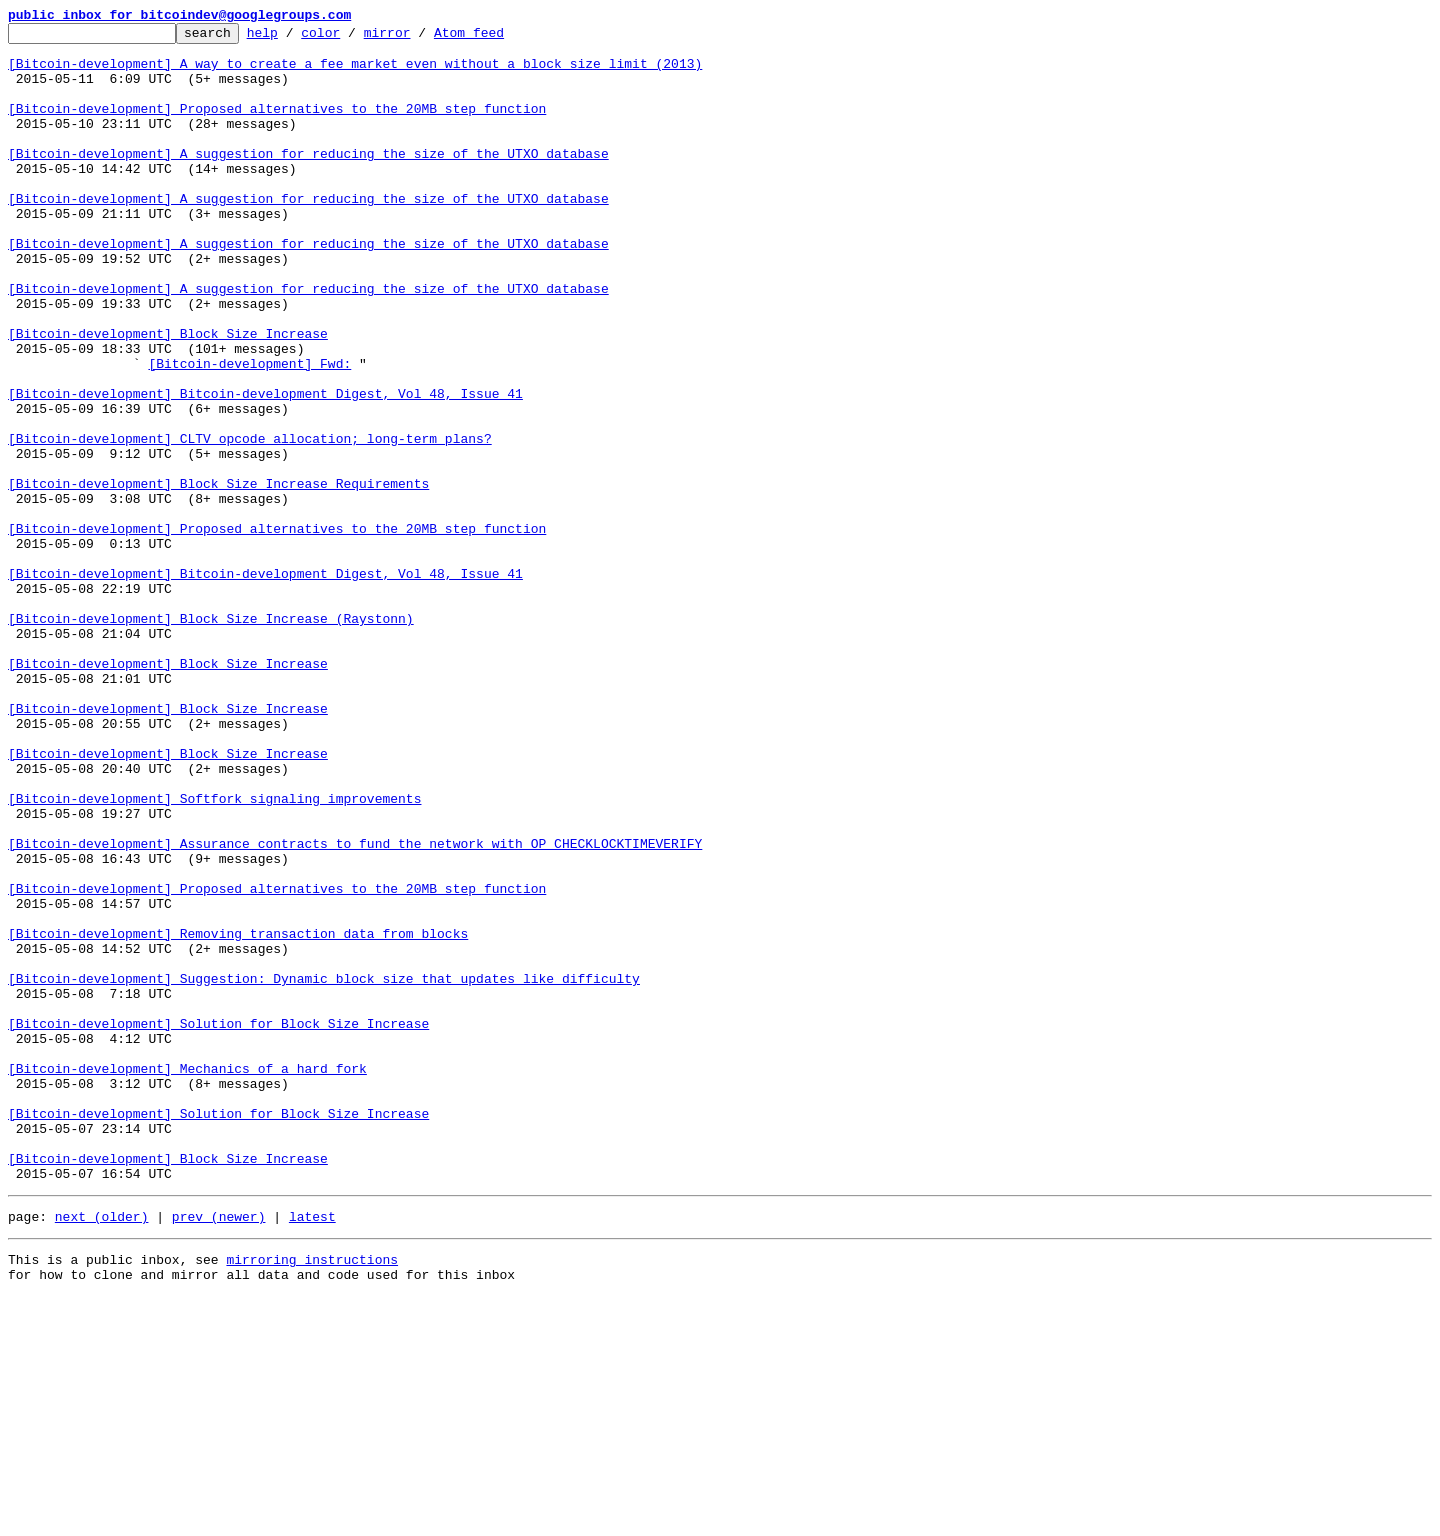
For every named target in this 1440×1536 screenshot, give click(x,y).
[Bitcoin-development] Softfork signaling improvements (214, 954)
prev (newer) (219, 1450)
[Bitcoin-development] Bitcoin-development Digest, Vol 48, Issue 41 (265, 468)
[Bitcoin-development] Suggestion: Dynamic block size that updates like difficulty (324, 1170)
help (293, 38)
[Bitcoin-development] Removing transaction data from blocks (238, 1116)
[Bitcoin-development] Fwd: (249, 432)
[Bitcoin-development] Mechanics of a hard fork (187, 1278)
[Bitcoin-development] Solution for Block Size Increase (218, 1224)
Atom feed (500, 38)
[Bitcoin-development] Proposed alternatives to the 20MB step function (277, 126)
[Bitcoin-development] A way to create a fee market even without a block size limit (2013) (355, 72)
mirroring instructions (312, 1496)
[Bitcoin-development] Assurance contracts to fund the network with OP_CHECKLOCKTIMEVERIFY (355, 1008)
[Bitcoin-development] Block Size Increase (168, 396)
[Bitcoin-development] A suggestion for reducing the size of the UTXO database (308, 180)
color (351, 38)
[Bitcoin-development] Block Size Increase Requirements (218, 576)
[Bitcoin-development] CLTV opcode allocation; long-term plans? (250, 522)
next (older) (102, 1450)
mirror (418, 38)
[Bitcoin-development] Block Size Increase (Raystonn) (211, 738)
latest (312, 1450)
